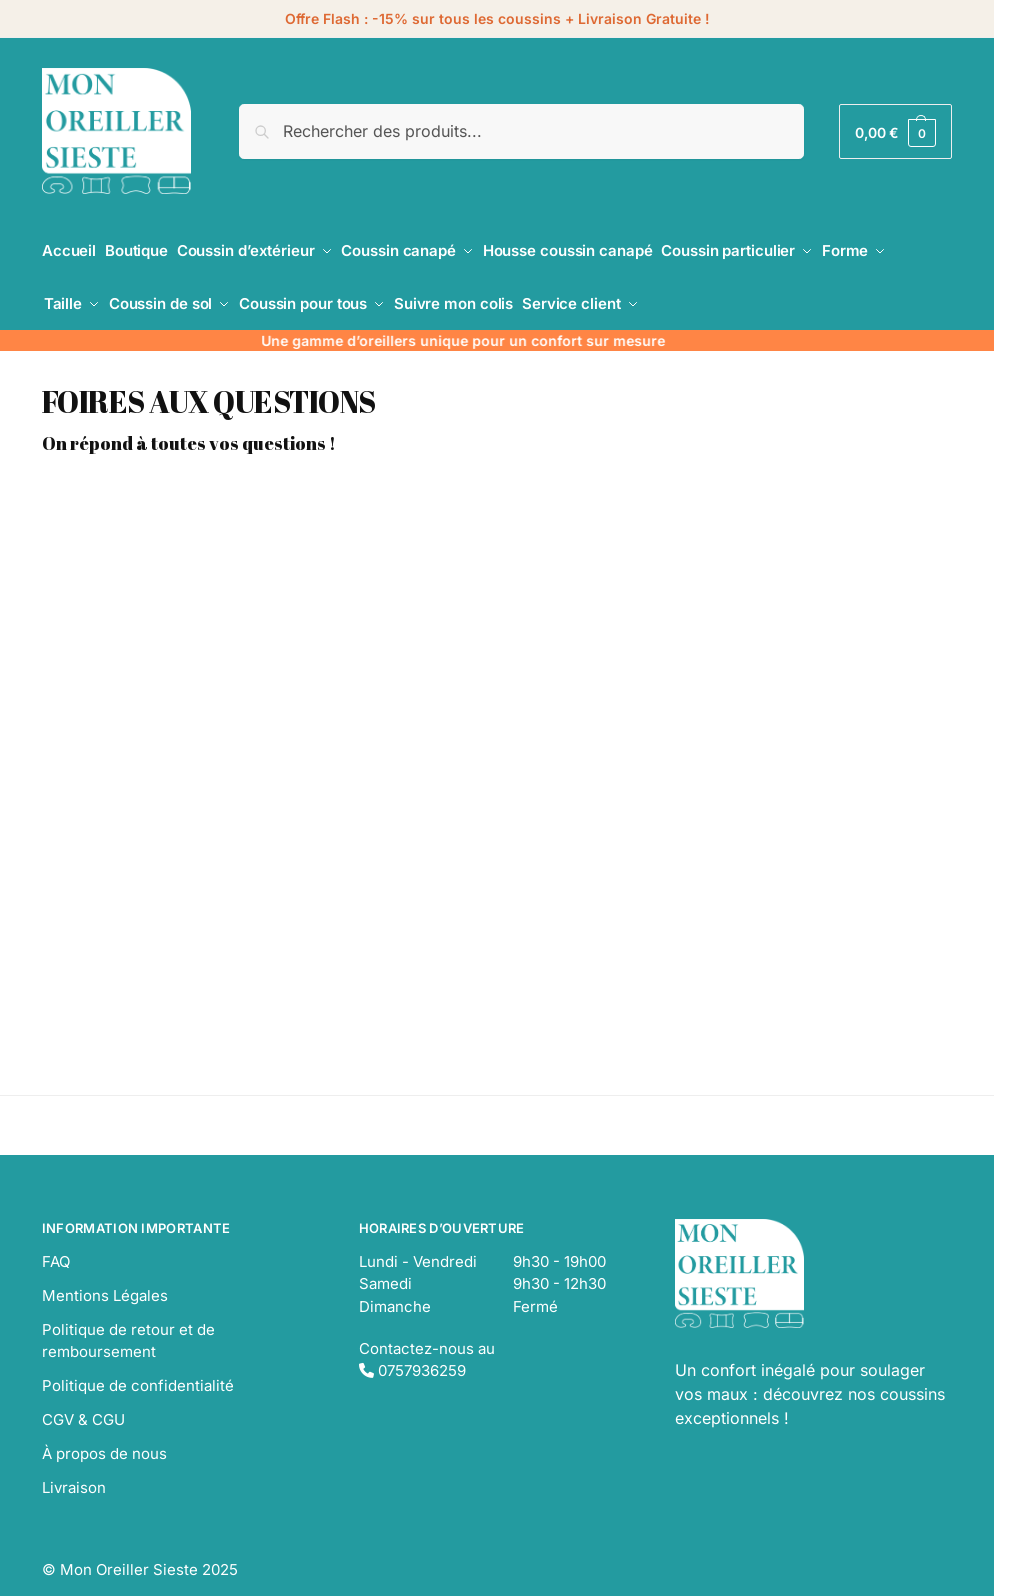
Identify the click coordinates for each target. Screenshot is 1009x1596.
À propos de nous (104, 1436)
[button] (895, 131)
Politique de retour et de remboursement (128, 1323)
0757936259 (412, 1353)
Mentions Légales (105, 1277)
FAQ (56, 1243)
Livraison (74, 1470)
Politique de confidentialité (138, 1368)
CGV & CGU (83, 1402)
